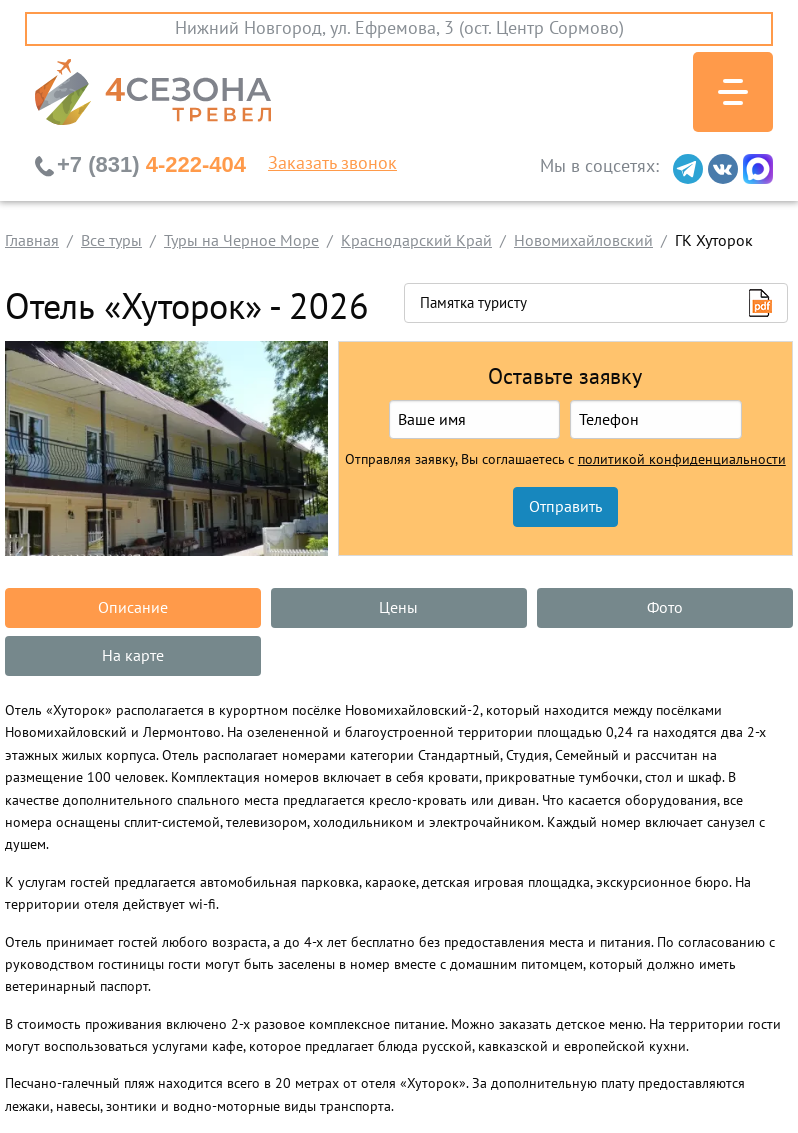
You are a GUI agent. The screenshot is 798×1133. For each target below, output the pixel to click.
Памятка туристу (473, 303)
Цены (398, 608)
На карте (133, 656)
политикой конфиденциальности (682, 460)
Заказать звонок (332, 164)
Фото (665, 608)
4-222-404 (151, 164)
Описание (133, 608)
